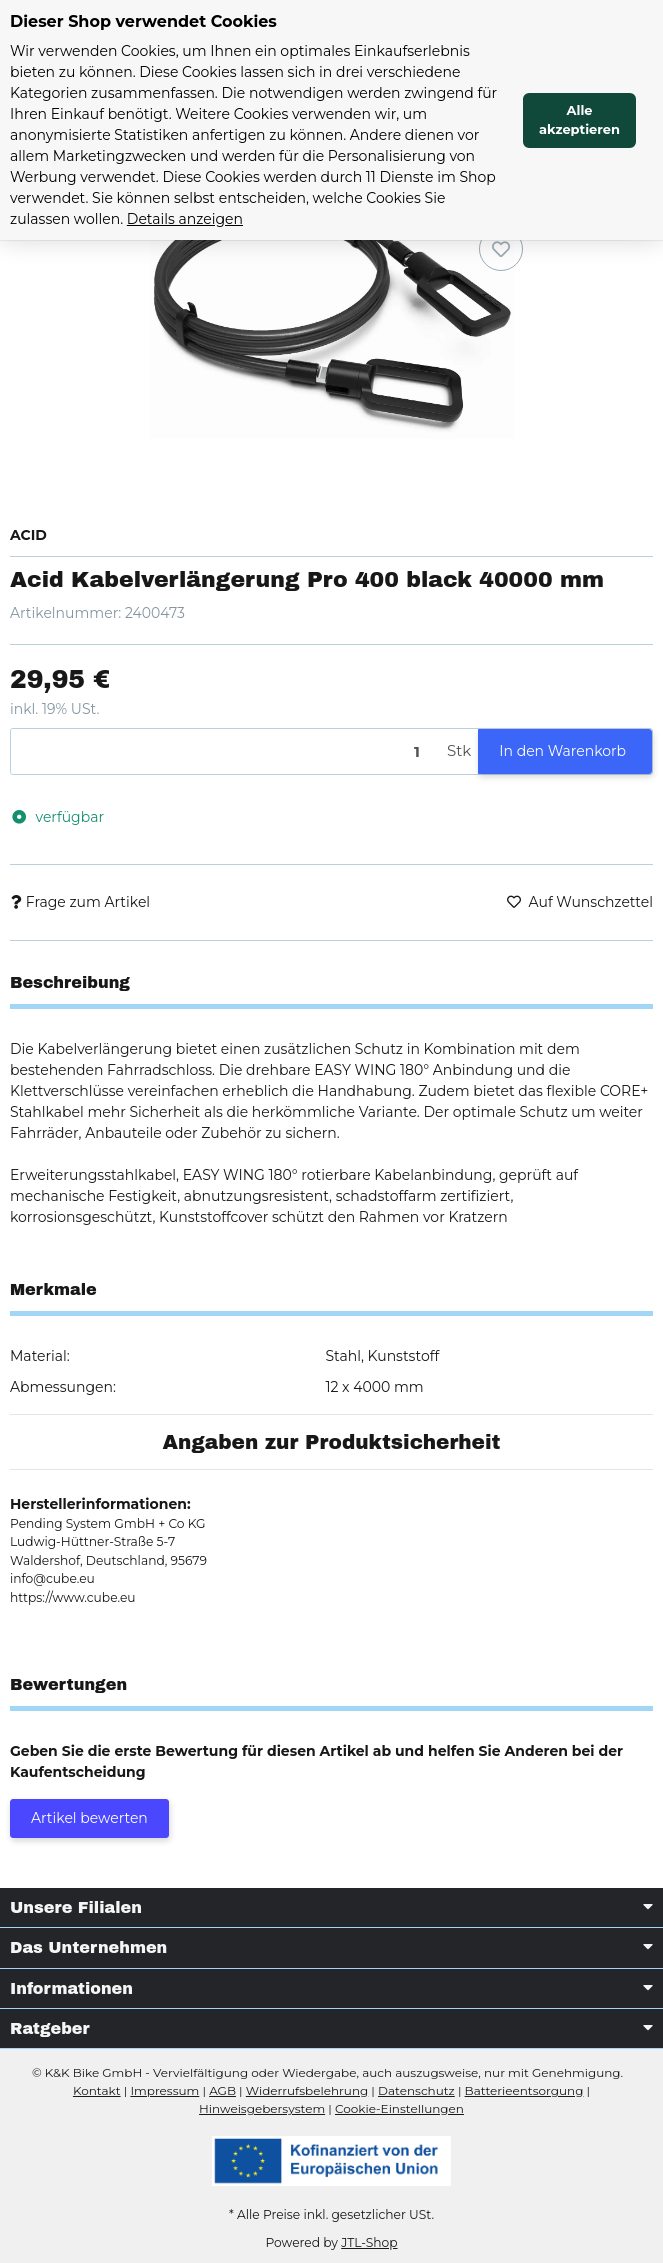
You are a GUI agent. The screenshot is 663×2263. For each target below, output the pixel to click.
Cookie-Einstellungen (399, 2108)
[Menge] (225, 751)
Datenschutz (416, 2090)
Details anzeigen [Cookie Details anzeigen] (185, 219)
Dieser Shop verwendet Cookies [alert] (143, 21)
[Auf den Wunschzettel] (501, 249)
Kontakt (97, 2090)
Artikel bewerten (89, 1818)
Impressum (164, 2090)
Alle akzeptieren (579, 120)
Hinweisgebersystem (262, 2108)
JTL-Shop (369, 2242)
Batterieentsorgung (524, 2090)
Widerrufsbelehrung (307, 2090)
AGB (222, 2090)
